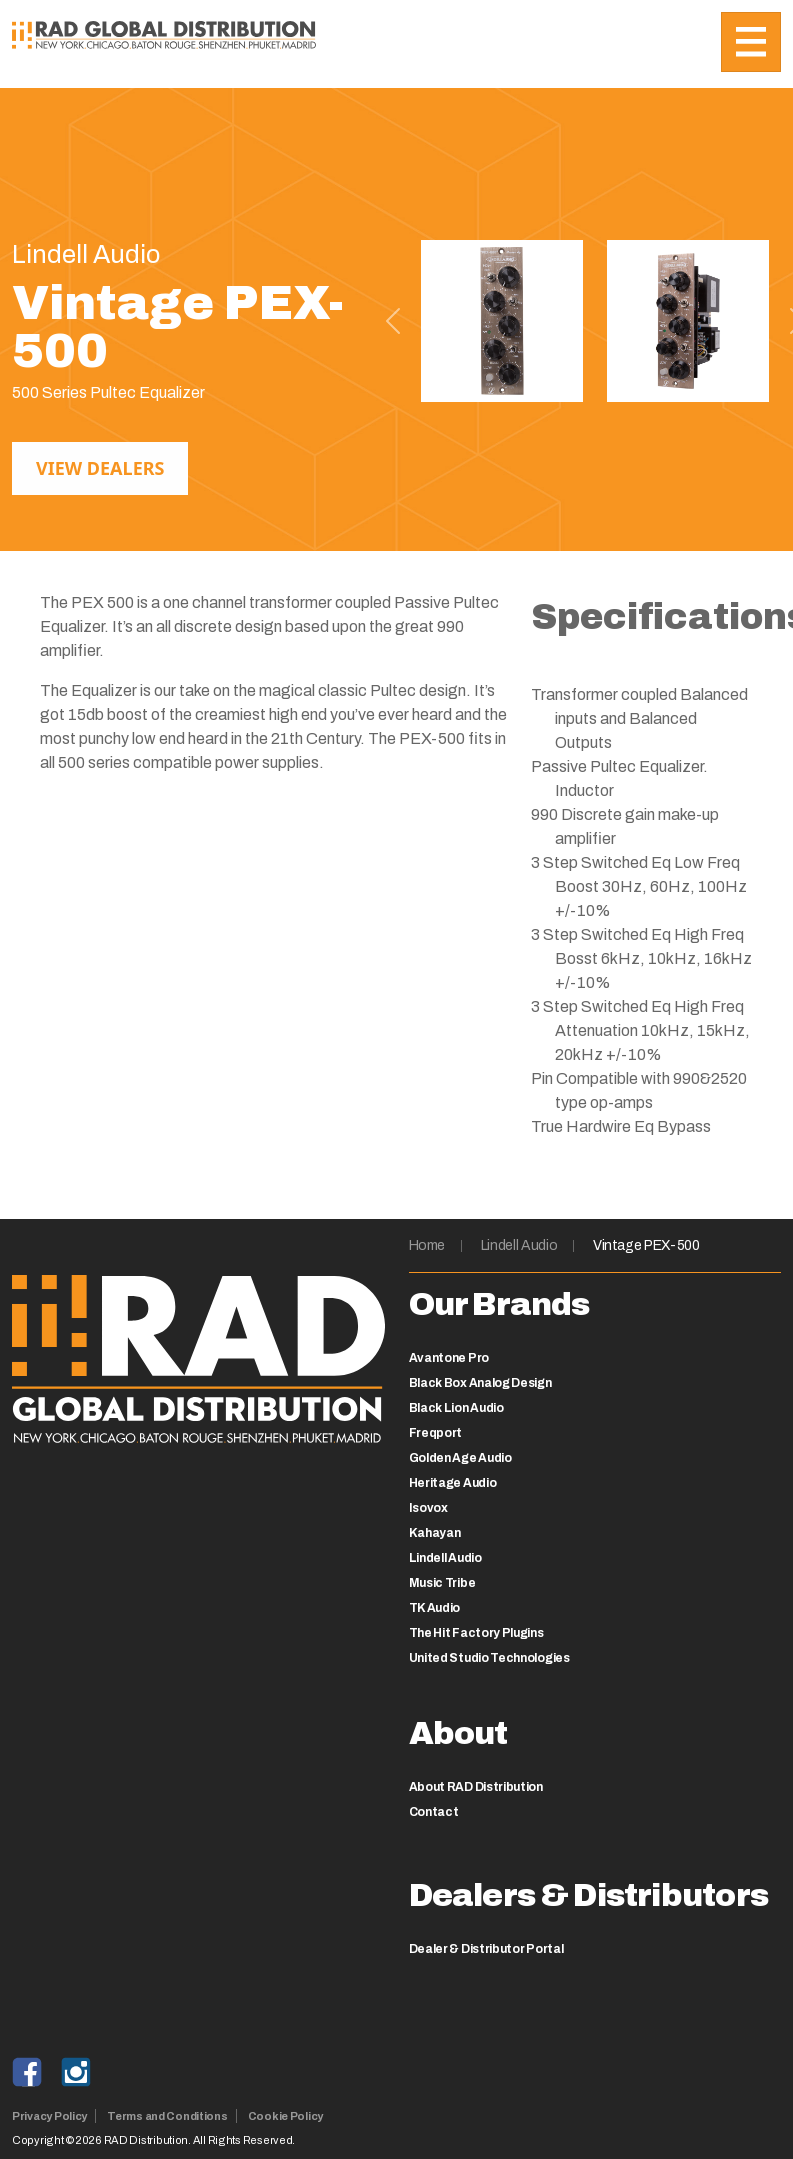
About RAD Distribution (476, 1787)
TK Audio (435, 1608)
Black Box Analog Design (480, 1383)
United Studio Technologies (489, 1658)
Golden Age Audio (460, 1458)
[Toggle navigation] (751, 42)
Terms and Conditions (167, 2116)
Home (427, 1245)
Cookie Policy (285, 2116)
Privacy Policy (49, 2116)
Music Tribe (442, 1583)
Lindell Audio (519, 1245)
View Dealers (100, 468)
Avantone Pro (449, 1358)
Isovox (428, 1508)
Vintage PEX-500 (646, 1245)
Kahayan (435, 1533)
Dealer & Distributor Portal (486, 1949)
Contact (434, 1812)
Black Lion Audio (456, 1408)
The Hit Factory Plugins (476, 1633)
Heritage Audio (453, 1483)
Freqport (436, 1433)
